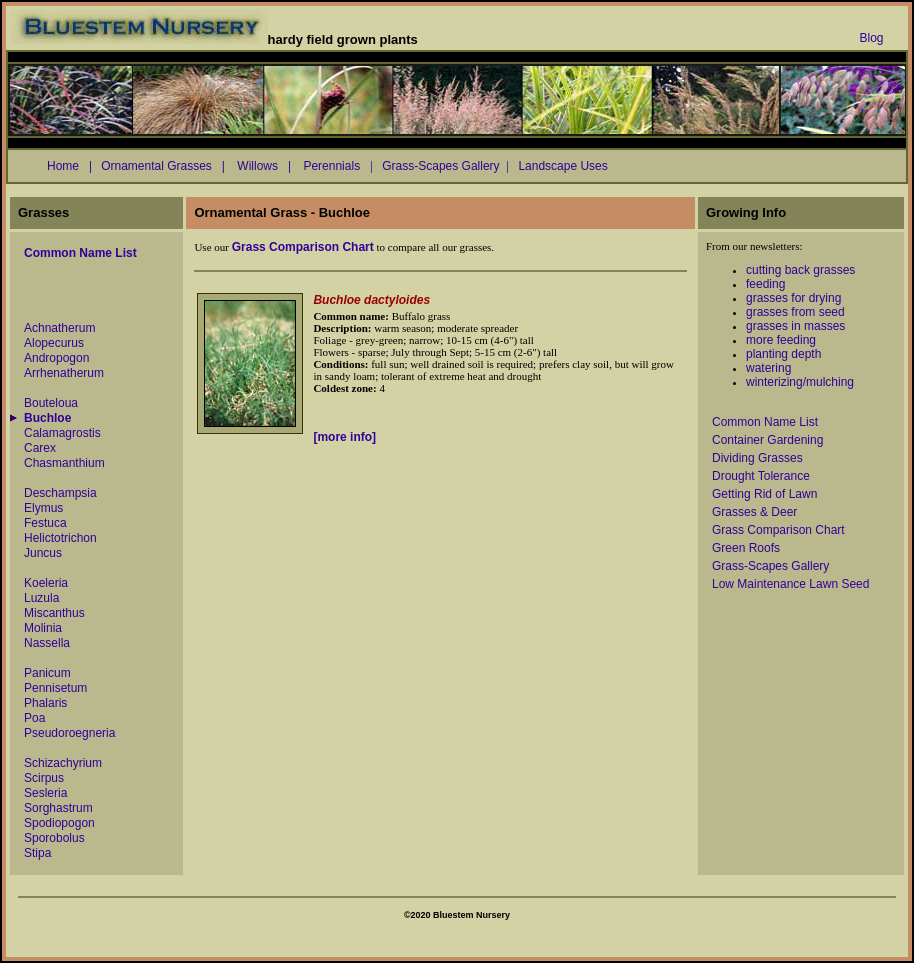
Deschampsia (60, 493)
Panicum (47, 673)
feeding (765, 284)
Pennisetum (55, 688)
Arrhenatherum (64, 373)
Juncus (43, 553)
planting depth (783, 354)
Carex (40, 448)
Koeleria (46, 583)
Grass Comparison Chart (778, 530)
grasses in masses (795, 326)
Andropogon (56, 358)
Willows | (262, 166)
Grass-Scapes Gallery (770, 566)
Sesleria (45, 793)
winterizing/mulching (800, 382)
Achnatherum (59, 328)
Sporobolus (54, 838)
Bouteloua (51, 403)
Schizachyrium (63, 763)
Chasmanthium (64, 463)
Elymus (43, 508)
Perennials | (336, 166)
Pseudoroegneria (69, 733)
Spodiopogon (59, 823)
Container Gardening (767, 440)
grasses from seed (795, 312)
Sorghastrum (58, 808)
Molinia (43, 628)
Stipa (37, 853)
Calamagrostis (62, 433)
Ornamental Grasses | (163, 166)
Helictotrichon (60, 538)
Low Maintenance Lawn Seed (790, 584)
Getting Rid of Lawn (764, 494)
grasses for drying (793, 298)
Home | (69, 166)
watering (768, 368)
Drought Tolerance (761, 476)
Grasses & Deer (754, 512)
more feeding (781, 340)
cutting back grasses (800, 270)
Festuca (45, 523)
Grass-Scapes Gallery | (445, 166)
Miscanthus (54, 613)
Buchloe (47, 418)
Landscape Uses (566, 166)
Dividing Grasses (757, 458)
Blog (871, 38)
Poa (34, 718)
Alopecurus (54, 343)
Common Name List (765, 422)
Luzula (41, 598)
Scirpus (44, 778)
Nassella (47, 643)
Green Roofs (746, 548)
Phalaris (45, 703)
